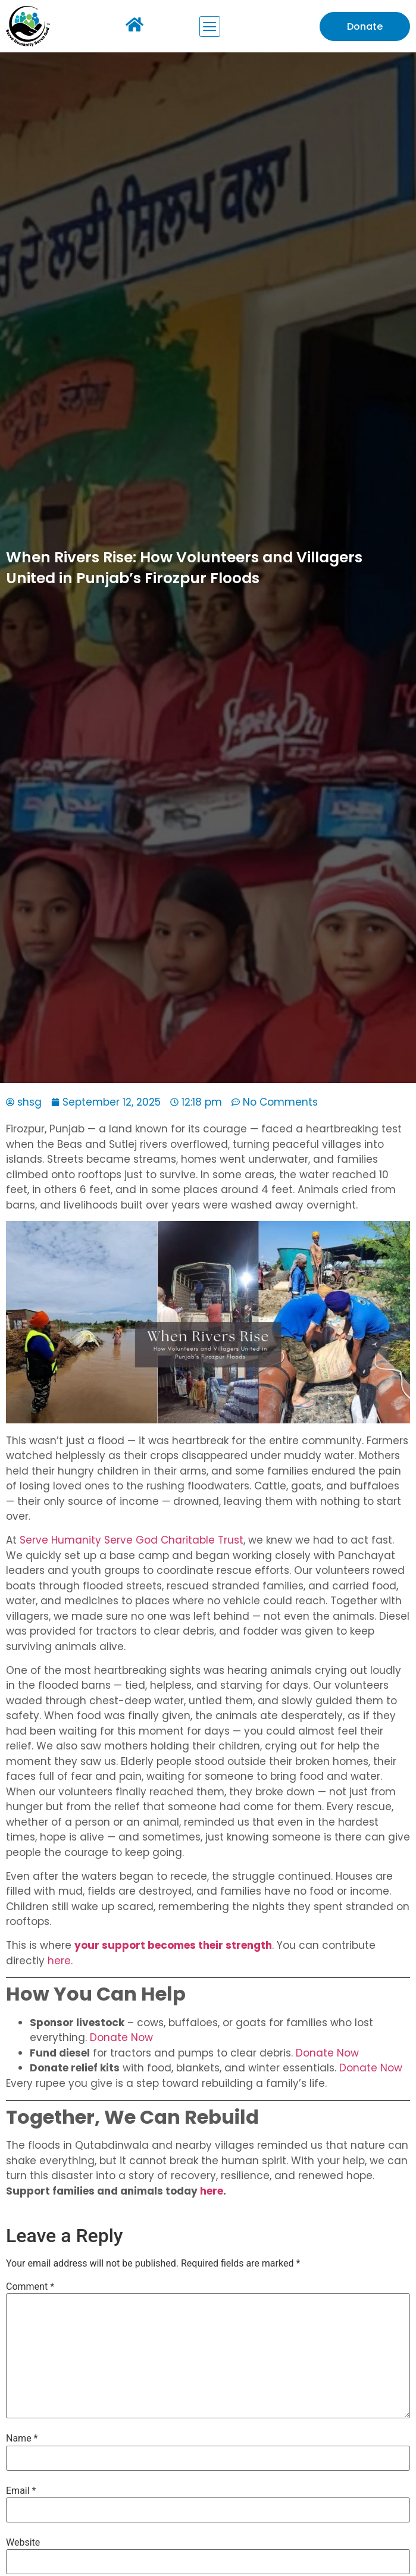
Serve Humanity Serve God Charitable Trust (131, 1540)
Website (23, 2542)
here (58, 1961)
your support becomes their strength (173, 1945)
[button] (209, 26)
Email (21, 2491)
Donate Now (120, 2037)
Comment (30, 2287)
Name (22, 2438)
